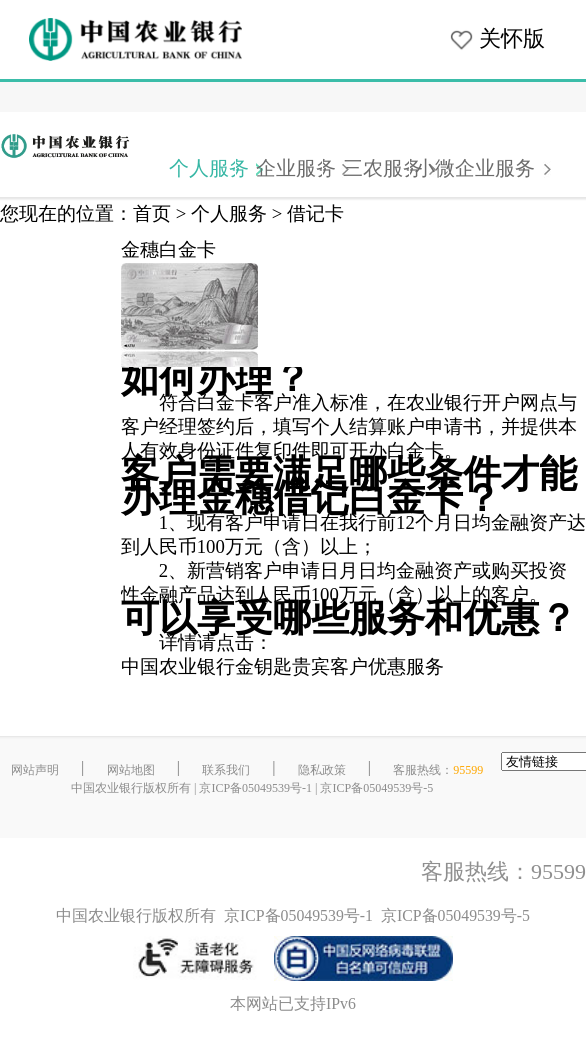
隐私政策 (322, 770)
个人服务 (209, 168)
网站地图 (131, 770)
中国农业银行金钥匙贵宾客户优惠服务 (282, 666)
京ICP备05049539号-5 (376, 788)
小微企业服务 (475, 168)
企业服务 (296, 168)
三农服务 (383, 168)
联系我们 (226, 770)
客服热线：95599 (503, 871)
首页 (152, 213)
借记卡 (315, 213)
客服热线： (438, 770)
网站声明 (35, 770)
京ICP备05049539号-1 (255, 788)
